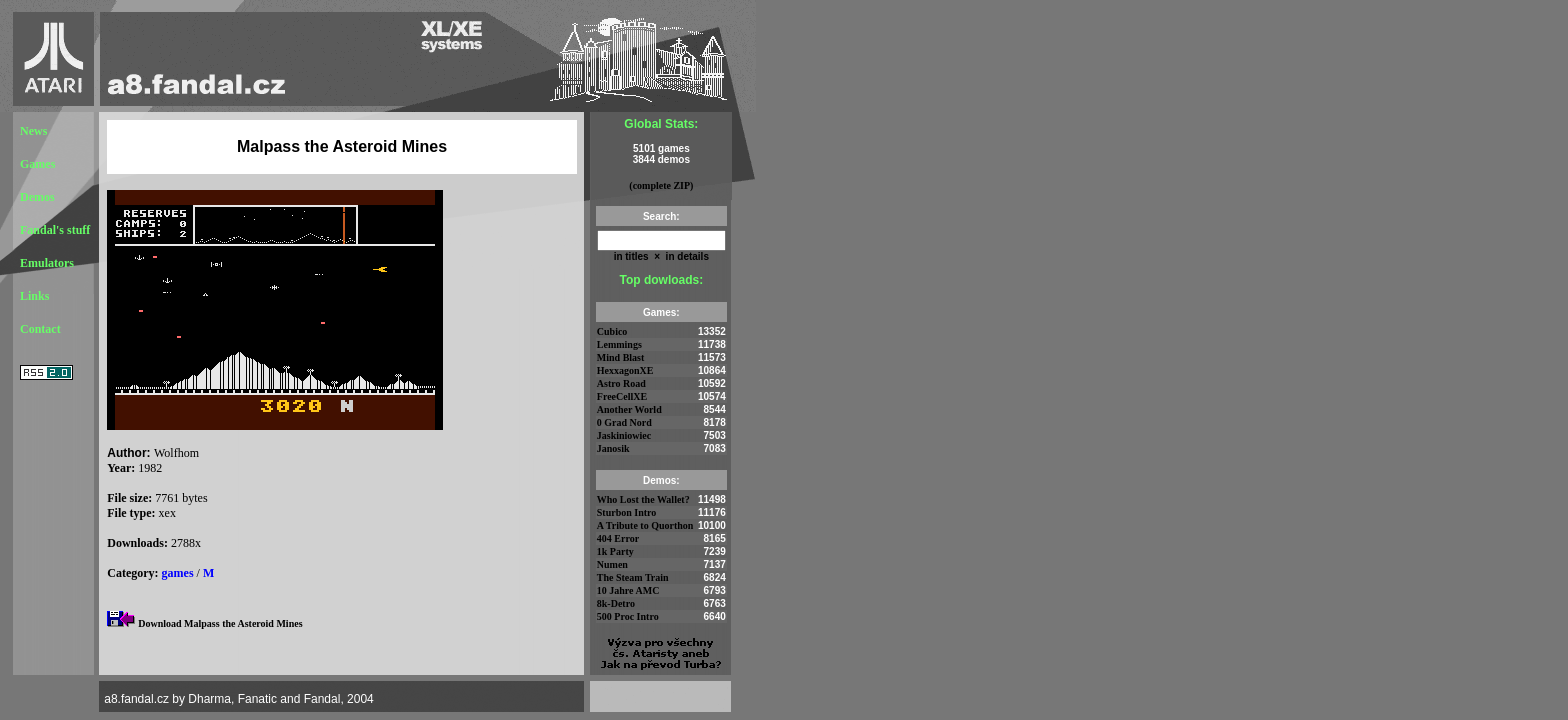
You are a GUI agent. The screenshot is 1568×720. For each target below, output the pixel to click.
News (33, 131)
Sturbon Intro (627, 512)
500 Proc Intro (628, 616)
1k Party (615, 551)
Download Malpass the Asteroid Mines (220, 623)
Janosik (613, 448)
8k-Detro (616, 603)
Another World (629, 409)
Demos (37, 197)
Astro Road (621, 383)
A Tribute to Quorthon (645, 525)
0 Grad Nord (624, 422)
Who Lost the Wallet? (643, 499)
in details (686, 256)
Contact (40, 329)
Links (34, 296)
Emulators (47, 263)
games (178, 573)
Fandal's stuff (55, 230)
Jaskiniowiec (624, 435)
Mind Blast (621, 357)
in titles (631, 256)
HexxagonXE (625, 370)
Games (37, 164)
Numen (612, 564)
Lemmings (619, 344)
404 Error (618, 538)
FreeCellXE (622, 396)
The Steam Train (633, 577)
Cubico (612, 331)
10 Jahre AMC (628, 590)
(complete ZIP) (661, 185)
